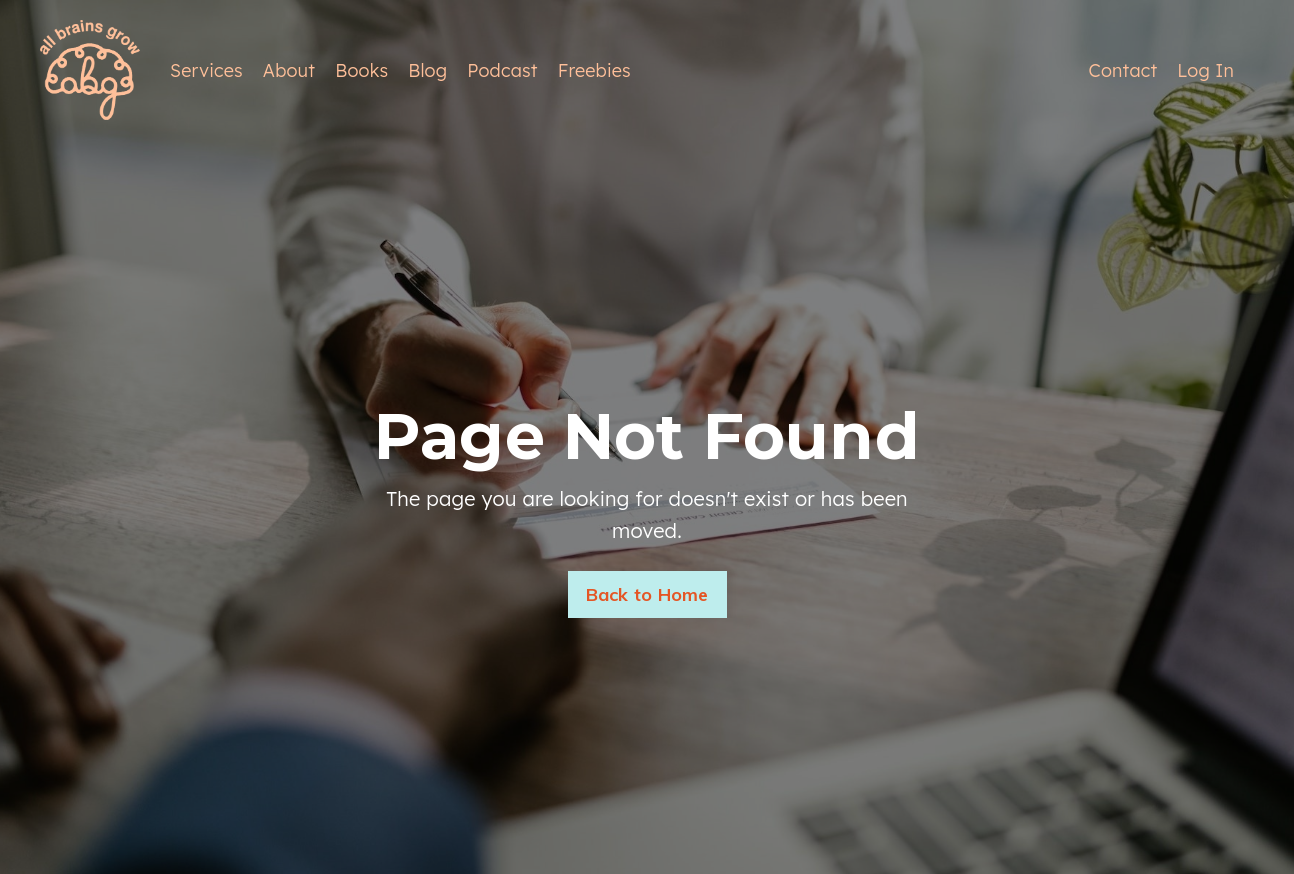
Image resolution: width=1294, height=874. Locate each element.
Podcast (502, 70)
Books (361, 70)
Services (206, 70)
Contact (1123, 70)
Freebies (594, 70)
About (289, 70)
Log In (1205, 70)
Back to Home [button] (647, 594)
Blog (427, 70)
